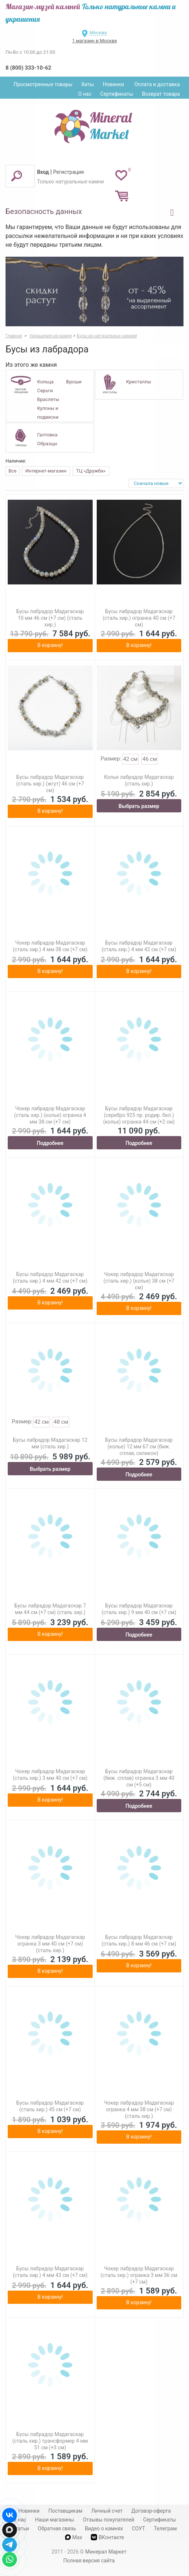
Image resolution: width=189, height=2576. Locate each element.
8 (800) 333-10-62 (28, 67)
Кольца (45, 381)
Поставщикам (65, 2511)
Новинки (113, 84)
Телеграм (165, 2528)
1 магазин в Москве (94, 40)
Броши (73, 381)
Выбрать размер (139, 806)
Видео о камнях (104, 2528)
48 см (61, 1422)
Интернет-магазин (46, 471)
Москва (98, 32)
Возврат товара (161, 94)
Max (73, 2537)
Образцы (47, 443)
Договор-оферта (151, 2511)
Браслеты (48, 399)
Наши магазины (54, 2520)
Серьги (45, 390)
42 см (130, 759)
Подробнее (50, 1143)
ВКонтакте (107, 2537)
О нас (84, 94)
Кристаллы (138, 381)
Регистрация (68, 172)
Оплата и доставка (157, 84)
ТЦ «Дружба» (91, 471)
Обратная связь (57, 2528)
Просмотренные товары (43, 84)
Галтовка (47, 434)
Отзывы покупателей (108, 2520)
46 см (149, 759)
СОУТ (138, 2528)
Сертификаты (116, 94)
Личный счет (106, 2511)
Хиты (87, 84)
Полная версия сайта (89, 2560)
